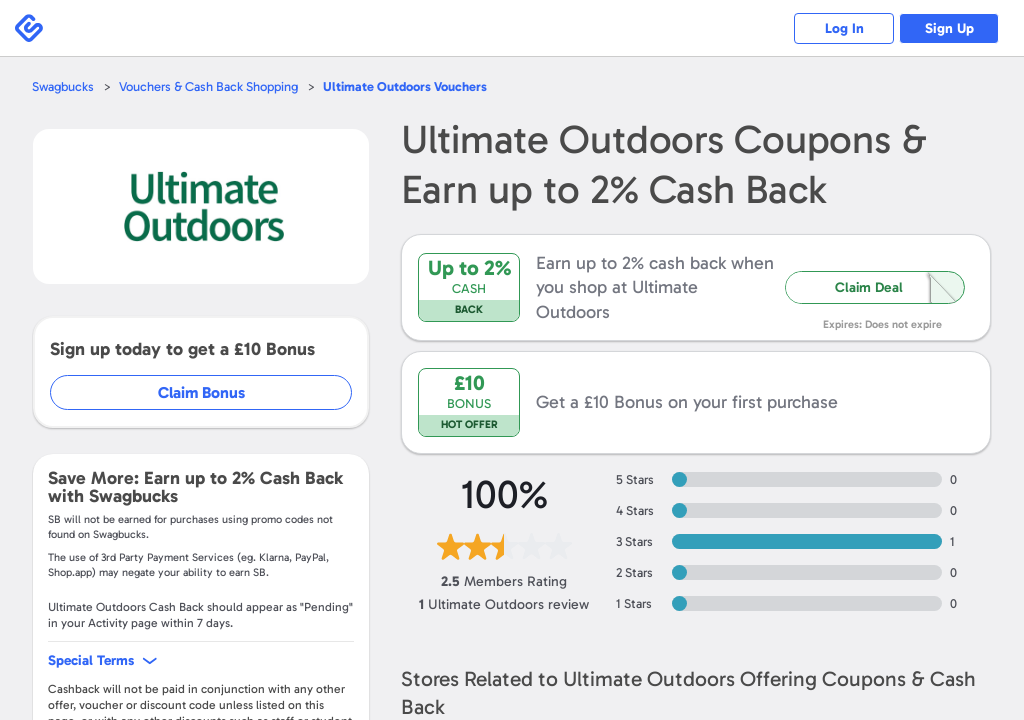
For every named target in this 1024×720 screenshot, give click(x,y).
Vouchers (405, 86)
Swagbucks (63, 86)
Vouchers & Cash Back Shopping (208, 86)
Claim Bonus (201, 392)
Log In (844, 28)
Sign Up (949, 28)
